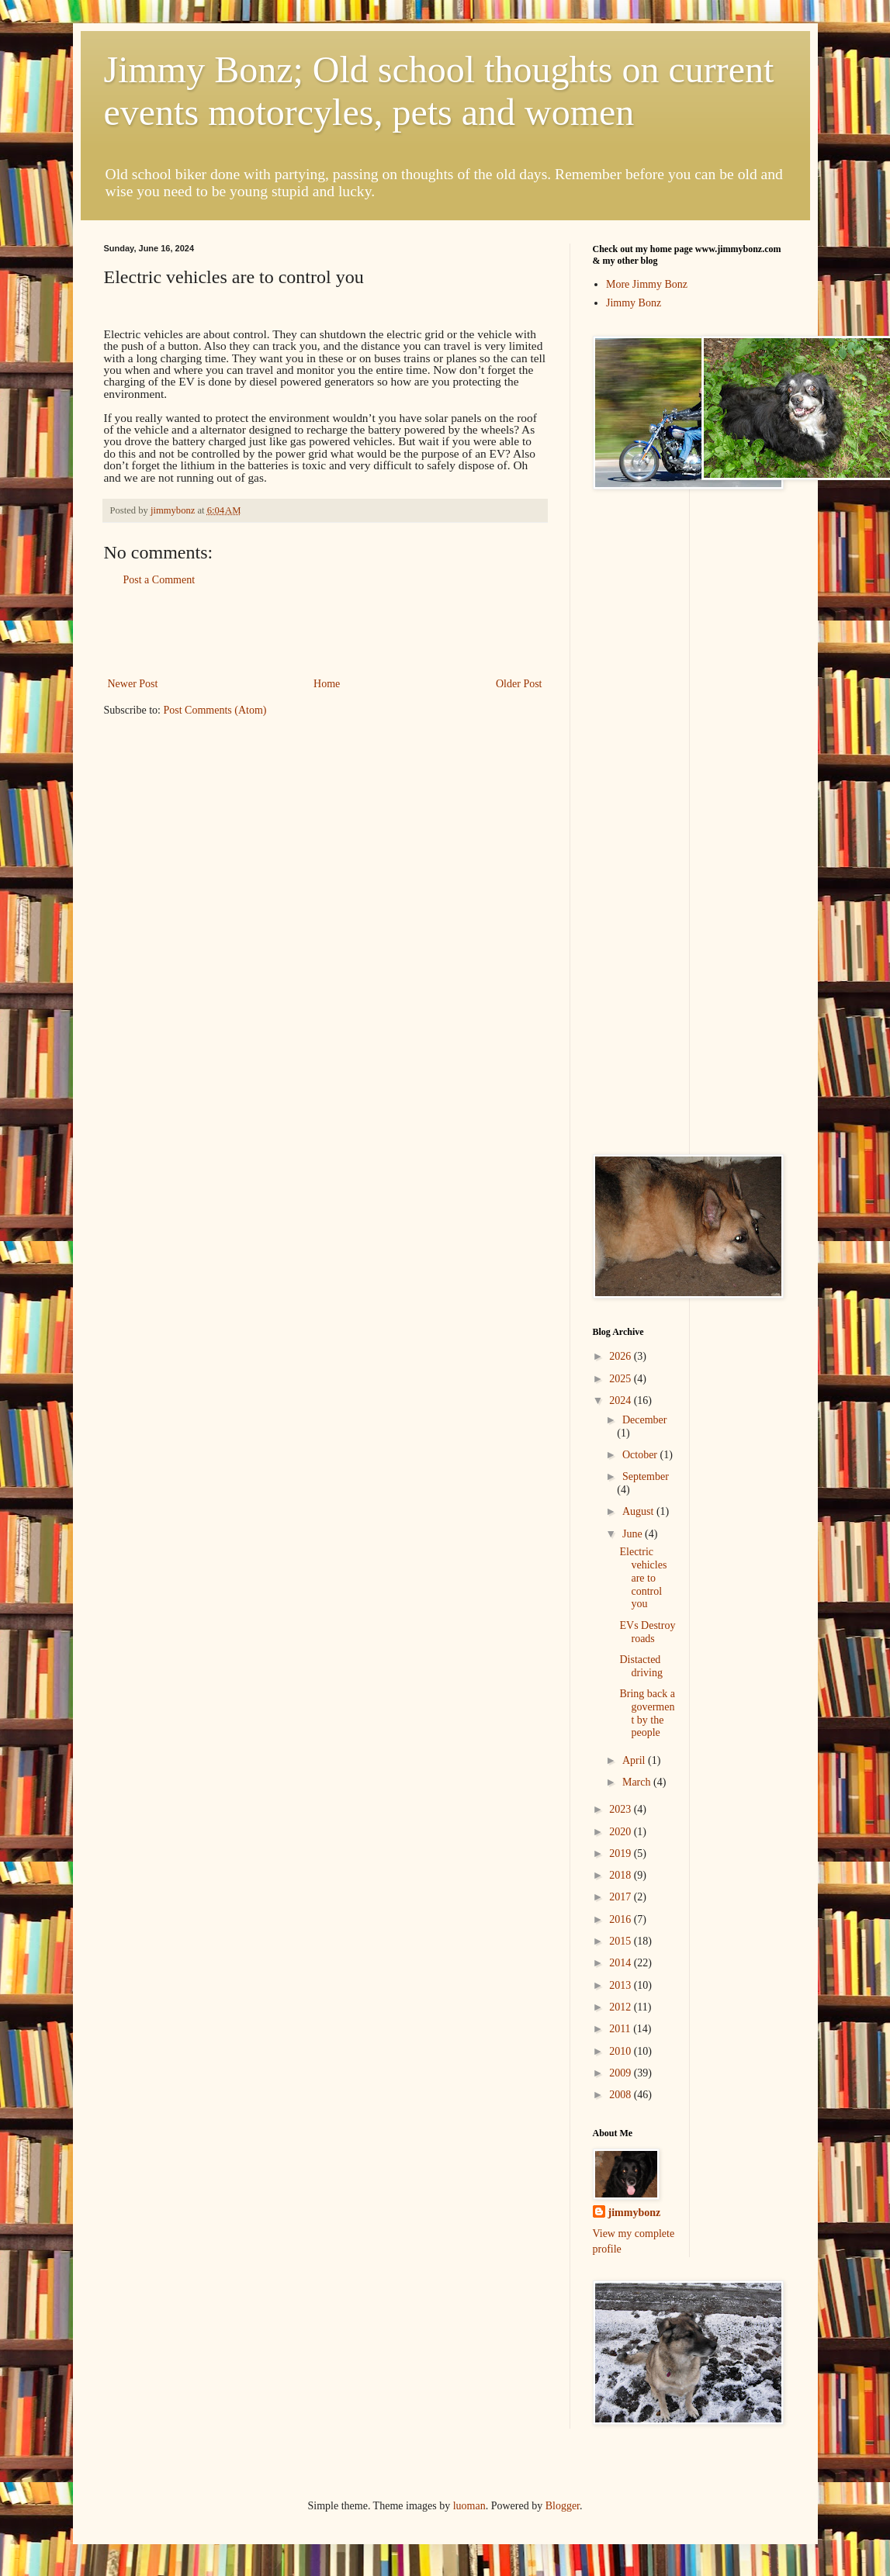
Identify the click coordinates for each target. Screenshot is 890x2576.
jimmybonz (634, 2212)
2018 (621, 1875)
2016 (621, 1919)
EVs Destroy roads (647, 1632)
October (641, 1455)
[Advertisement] (325, 631)
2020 (621, 1832)
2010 (621, 2051)
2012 (621, 2007)
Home (326, 684)
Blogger (562, 2506)
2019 (621, 1853)
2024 (621, 1400)
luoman (469, 2506)
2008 (621, 2095)
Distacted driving (640, 1666)
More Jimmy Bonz (646, 284)
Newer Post (133, 684)
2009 (621, 2073)
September (645, 1476)
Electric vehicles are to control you (643, 1578)
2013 (621, 1985)
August (639, 1511)
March (637, 1782)
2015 (621, 1941)
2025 (621, 1379)
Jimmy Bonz (633, 303)
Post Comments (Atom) (215, 710)
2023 (621, 1809)
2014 (621, 1963)
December (644, 1420)
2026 (621, 1356)
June (633, 1534)
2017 (621, 1897)
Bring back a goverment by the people (647, 1713)
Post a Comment (159, 580)
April (635, 1760)
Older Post (519, 684)
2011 (621, 2029)
